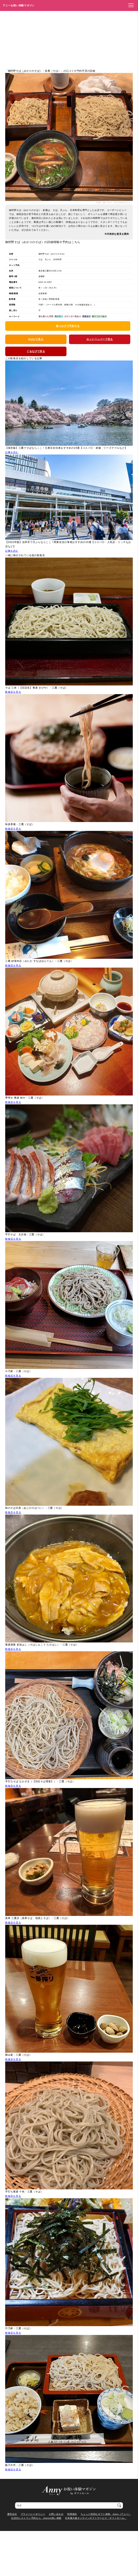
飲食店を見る (13, 692)
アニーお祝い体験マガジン (18, 5)
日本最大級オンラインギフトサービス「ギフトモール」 (96, 2518)
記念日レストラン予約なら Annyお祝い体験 (36, 2518)
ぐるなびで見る (36, 351)
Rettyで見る (35, 339)
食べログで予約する (68, 325)
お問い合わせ (56, 2514)
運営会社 (12, 2514)
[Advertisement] (69, 38)
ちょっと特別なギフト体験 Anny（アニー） (106, 2514)
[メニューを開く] (130, 5)
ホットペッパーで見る (99, 339)
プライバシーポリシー (33, 2514)
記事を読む (12, 452)
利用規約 (72, 2514)
